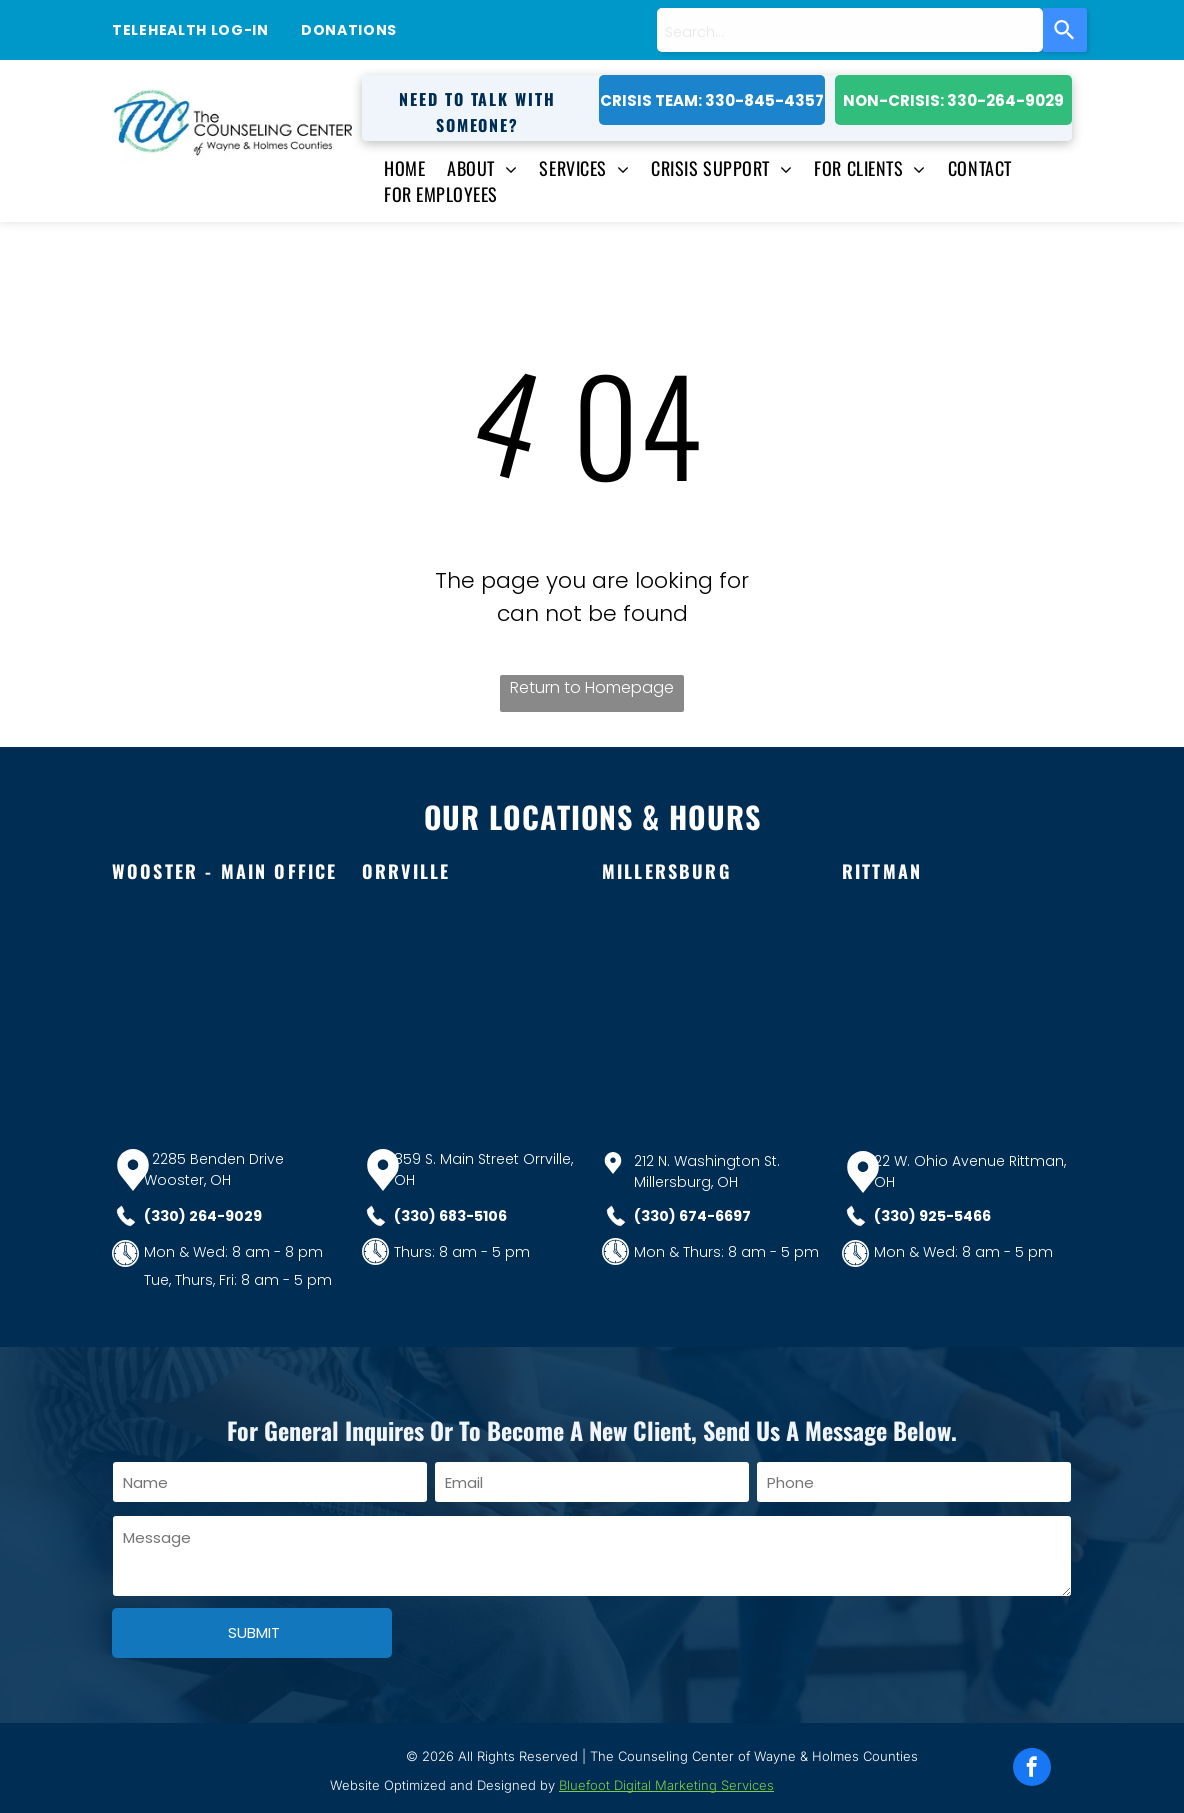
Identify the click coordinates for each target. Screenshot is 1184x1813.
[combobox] (850, 30)
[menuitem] (393, 168)
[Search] (1065, 30)
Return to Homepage (592, 687)
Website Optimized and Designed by (442, 1785)
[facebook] (1032, 1769)
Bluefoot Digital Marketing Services (666, 1785)
